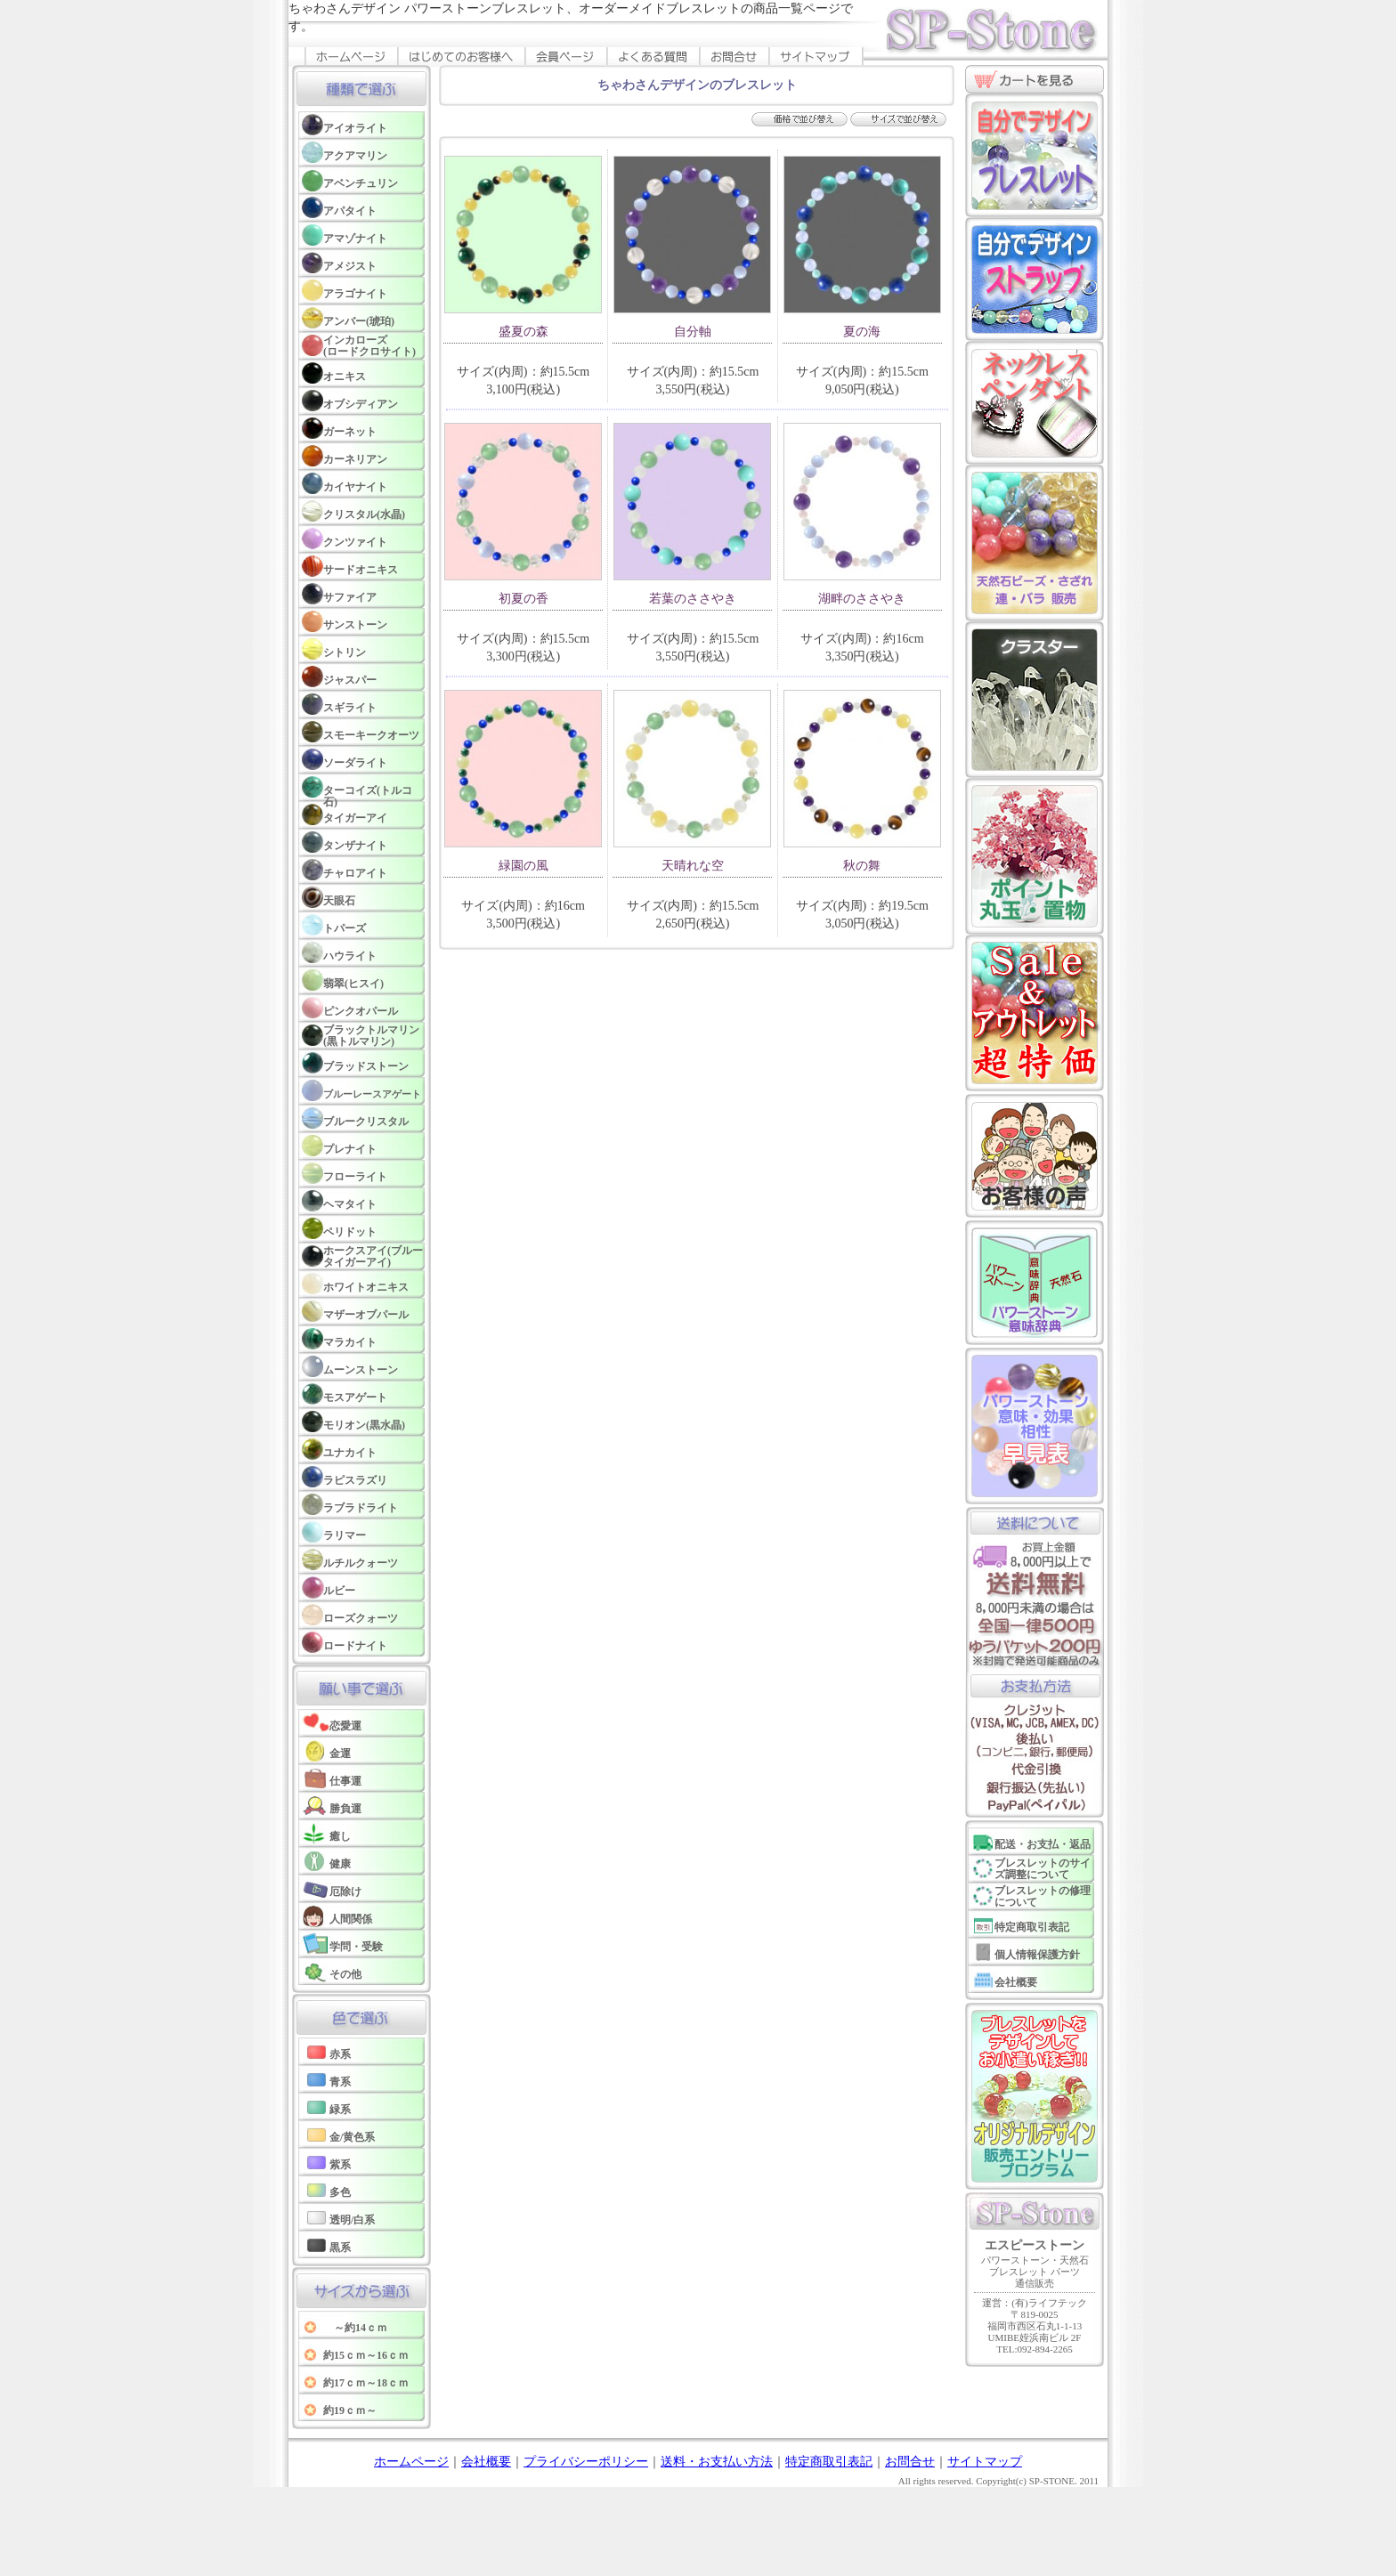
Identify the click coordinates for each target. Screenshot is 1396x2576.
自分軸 (692, 331)
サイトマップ (984, 2461)
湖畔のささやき (861, 598)
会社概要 (486, 2461)
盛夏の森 (523, 331)
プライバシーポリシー (586, 2461)
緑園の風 (523, 865)
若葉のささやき (692, 598)
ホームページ (411, 2461)
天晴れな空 (692, 865)
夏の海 (862, 331)
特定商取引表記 (828, 2461)
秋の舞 (862, 865)
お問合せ (910, 2461)
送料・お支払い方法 (717, 2461)
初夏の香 (523, 598)
